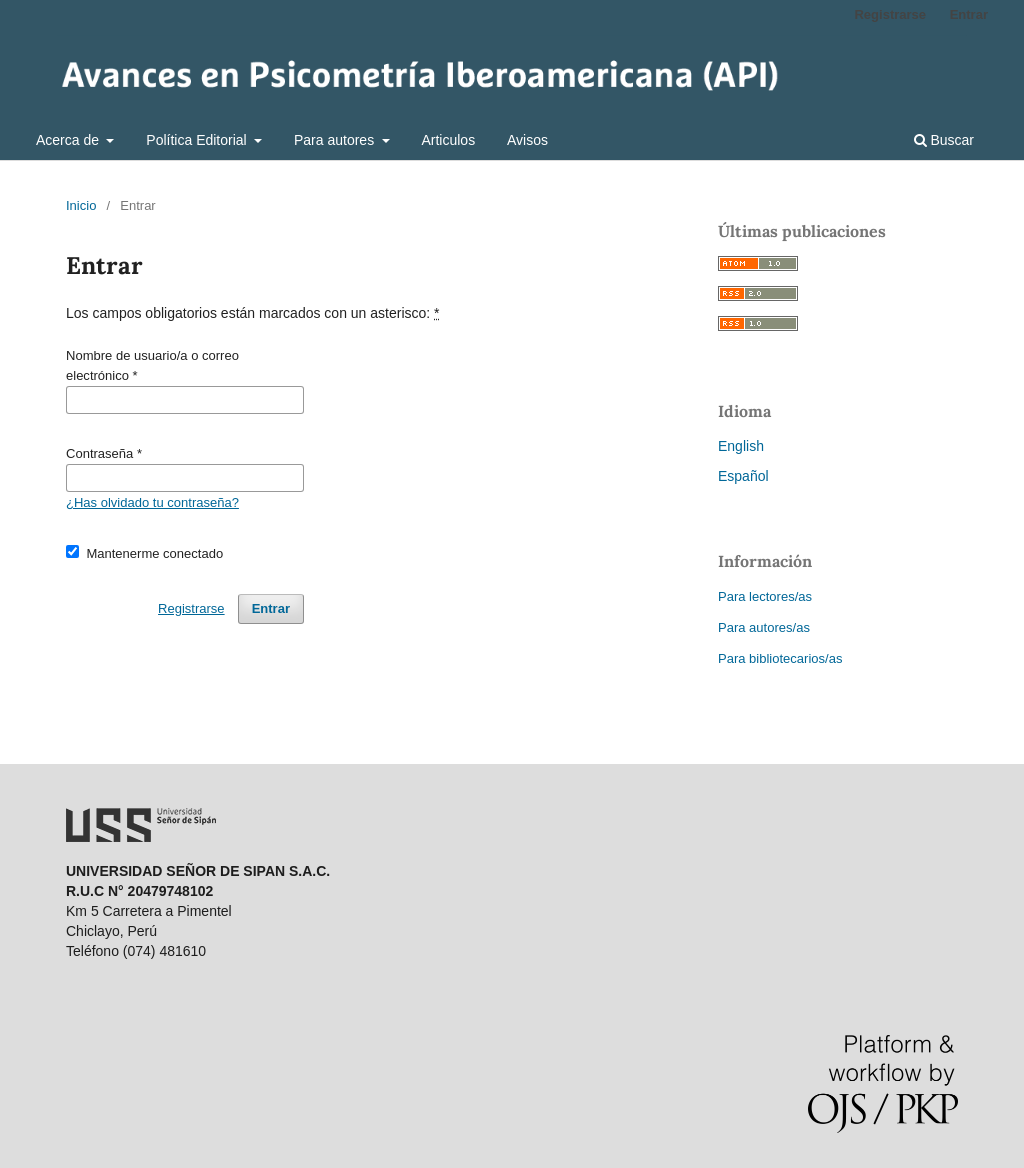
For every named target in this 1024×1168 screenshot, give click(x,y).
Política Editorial (198, 140)
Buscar (944, 140)
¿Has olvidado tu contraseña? (152, 502)
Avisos (527, 140)
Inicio (81, 205)
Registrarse (890, 14)
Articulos (448, 140)
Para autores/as (764, 627)
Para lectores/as (765, 596)
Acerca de (69, 140)
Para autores (336, 140)
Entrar (969, 14)
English (741, 446)
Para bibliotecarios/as (780, 658)
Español (743, 476)
